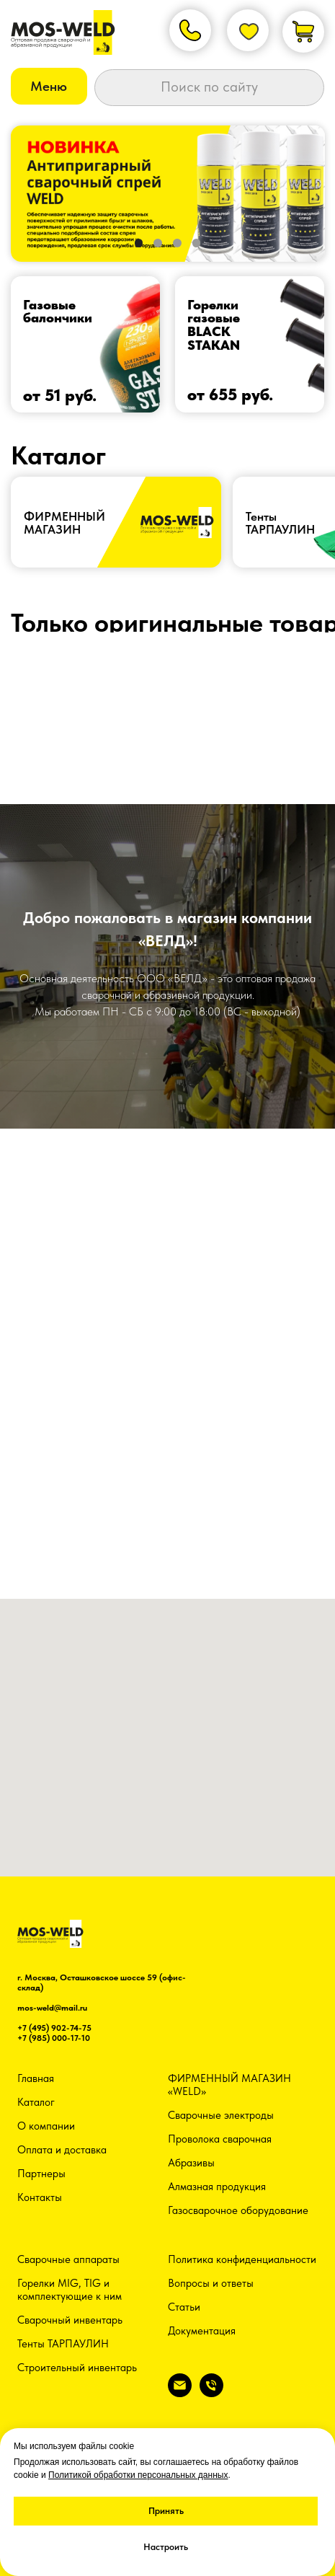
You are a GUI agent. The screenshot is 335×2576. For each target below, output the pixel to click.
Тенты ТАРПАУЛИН (63, 2343)
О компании (46, 2126)
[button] (49, 86)
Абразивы (191, 2162)
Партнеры (41, 2173)
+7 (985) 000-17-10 (53, 2038)
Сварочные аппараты (68, 2259)
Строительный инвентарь (77, 2367)
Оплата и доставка (62, 2149)
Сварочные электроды (221, 2115)
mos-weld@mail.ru (52, 2008)
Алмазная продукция (217, 2186)
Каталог (36, 2102)
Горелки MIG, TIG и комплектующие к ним (69, 2290)
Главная (35, 2078)
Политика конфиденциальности (242, 2259)
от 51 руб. (60, 395)
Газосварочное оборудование (238, 2210)
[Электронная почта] (180, 2393)
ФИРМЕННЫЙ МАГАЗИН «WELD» (229, 2085)
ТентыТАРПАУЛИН (280, 522)
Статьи (184, 2307)
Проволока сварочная (220, 2138)
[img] (86, 344)
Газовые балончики (57, 311)
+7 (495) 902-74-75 (54, 2028)
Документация (202, 2330)
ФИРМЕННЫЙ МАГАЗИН (64, 522)
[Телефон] (211, 2393)
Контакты (39, 2197)
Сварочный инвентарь (69, 2319)
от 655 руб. (230, 394)
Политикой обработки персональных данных (138, 2475)
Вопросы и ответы (211, 2283)
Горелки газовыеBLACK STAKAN (213, 325)
